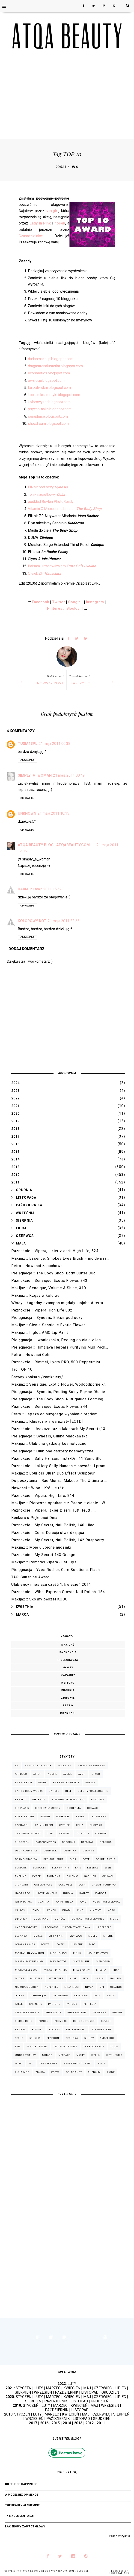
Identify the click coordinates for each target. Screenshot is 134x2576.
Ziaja (101, 2063)
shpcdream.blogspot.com (48, 423)
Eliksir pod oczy (48, 487)
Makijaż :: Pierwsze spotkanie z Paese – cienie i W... (59, 1503)
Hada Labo (22, 1893)
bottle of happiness (21, 2484)
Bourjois (62, 1816)
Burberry (99, 1816)
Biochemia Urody (47, 1808)
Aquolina (64, 1765)
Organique (39, 1995)
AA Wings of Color (38, 1765)
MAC (92, 1944)
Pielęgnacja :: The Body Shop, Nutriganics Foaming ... (59, 1399)
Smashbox (107, 2038)
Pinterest (55, 608)
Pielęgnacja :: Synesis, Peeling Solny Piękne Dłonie (58, 1392)
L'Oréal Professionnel (87, 1918)
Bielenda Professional (68, 1799)
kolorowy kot (32, 921)
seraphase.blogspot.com (48, 416)
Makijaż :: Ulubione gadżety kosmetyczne (48, 1443)
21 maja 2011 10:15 (53, 813)
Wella (95, 2055)
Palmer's (35, 2003)
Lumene (77, 1944)
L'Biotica (21, 1918)
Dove (86, 1859)
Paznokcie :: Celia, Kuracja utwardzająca (47, 1532)
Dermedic (51, 1850)
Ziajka (40, 2072)
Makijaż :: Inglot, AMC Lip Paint (39, 1332)
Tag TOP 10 (22, 1369)
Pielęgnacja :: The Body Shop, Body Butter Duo (53, 1273)
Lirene (108, 1935)
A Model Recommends (21, 2494)
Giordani (21, 1884)
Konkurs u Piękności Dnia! (35, 1517)
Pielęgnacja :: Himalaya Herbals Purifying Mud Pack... (59, 1347)
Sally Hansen (75, 2029)
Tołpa (114, 2046)
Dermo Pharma (26, 1859)
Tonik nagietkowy (46, 494)
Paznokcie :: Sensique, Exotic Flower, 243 (49, 1280)
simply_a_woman (35, 775)
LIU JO (114, 1918)
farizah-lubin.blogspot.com (49, 387)
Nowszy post (50, 683)
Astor (37, 1773)
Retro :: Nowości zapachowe (37, 1266)
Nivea (89, 1986)
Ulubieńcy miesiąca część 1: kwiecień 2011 (51, 1584)
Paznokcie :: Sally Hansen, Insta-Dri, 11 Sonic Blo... (57, 1458)
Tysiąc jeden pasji (19, 2516)
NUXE (73, 1978)
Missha (101, 1969)
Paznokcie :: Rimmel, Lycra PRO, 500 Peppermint (55, 1362)
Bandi (42, 1782)
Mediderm (103, 1961)
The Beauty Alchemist (22, 2505)
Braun (80, 1816)
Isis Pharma (23, 1901)
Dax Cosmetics (46, 1842)
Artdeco (21, 1773)
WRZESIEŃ (43, 2392)
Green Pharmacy (104, 1884)
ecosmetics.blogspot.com (49, 373)
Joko (83, 1901)
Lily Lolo (76, 1935)
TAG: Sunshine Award (30, 1577)
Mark (77, 1952)
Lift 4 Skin (56, 1935)
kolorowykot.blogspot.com (49, 402)
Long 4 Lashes (25, 1944)
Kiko (80, 1910)
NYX (86, 1978)
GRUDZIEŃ (110, 2392)
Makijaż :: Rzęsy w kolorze (35, 1295)
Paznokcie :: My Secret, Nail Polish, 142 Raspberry (57, 1540)
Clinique (83, 1833)
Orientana (60, 1995)
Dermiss (88, 1850)
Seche (19, 2038)
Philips (117, 2012)
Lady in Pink (40, 223)
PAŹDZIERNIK (66, 2392)
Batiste (54, 1790)
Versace (64, 2055)
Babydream (23, 1782)
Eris (78, 1867)
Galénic (72, 1876)
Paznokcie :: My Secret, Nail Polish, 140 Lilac (52, 1525)
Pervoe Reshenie (27, 2012)
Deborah (68, 1842)
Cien (50, 1833)
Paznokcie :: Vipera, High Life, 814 (42, 1495)
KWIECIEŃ (71, 2388)
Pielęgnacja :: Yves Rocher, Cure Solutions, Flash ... (57, 1570)
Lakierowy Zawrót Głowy (25, 2526)
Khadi (66, 1910)
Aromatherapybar (91, 1765)
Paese (19, 2003)
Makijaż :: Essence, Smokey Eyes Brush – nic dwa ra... (60, 1258)
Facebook (40, 602)
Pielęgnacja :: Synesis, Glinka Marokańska (49, 1436)
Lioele (92, 1935)
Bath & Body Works (29, 1790)
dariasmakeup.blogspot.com (50, 359)
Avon (82, 1773)
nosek (59, 223)
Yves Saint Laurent (78, 2063)
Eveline (20, 1876)
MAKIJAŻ (68, 1645)
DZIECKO (68, 1682)
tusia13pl (27, 743)
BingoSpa (97, 1799)
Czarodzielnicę (31, 236)
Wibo (18, 2063)
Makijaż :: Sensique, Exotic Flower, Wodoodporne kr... (59, 1384)
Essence (92, 1867)
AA (17, 1765)
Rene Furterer (84, 2020)
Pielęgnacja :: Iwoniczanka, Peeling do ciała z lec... (57, 1340)
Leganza (21, 1935)
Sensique (53, 2038)
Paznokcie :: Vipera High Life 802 (41, 1310)
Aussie (52, 1773)
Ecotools (39, 1867)
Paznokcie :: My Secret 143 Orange (43, 1555)
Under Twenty (25, 2055)
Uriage (47, 2055)
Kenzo (51, 1910)
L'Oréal (60, 1918)
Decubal (87, 1842)
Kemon (36, 1910)
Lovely (60, 1944)
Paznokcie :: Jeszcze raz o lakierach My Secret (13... (59, 1429)
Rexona (20, 2029)
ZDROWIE (68, 1698)
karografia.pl (119, 2573)
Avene (67, 1773)
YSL (30, 2063)
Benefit (20, 1799)
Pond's (43, 2020)
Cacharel (22, 1825)
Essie (108, 1867)
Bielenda (38, 1799)
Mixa (116, 1969)
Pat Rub (71, 2003)
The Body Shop (93, 2046)
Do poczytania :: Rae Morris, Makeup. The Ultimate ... (59, 1480)
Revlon (106, 2020)
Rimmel (37, 2029)
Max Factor (58, 1961)
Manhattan (58, 1952)
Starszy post (81, 683)
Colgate (101, 1833)
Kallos (20, 1910)
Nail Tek (116, 1978)
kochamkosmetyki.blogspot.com (54, 395)
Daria (23, 889)
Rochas (54, 2029)
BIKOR (96, 1773)
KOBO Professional (106, 1901)
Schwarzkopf (101, 2029)
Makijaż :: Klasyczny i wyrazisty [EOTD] (47, 1421)
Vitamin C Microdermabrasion (64, 509)
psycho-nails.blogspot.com (49, 409)
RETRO (68, 1705)
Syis (18, 2046)
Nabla (99, 1978)
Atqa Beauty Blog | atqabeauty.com (54, 845)
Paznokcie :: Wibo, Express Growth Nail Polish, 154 (58, 1592)
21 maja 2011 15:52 (46, 889)
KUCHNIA (68, 1690)
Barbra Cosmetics (66, 1782)
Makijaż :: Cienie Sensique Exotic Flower (48, 1325)
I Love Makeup (46, 1893)
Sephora (72, 2038)
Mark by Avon (97, 1952)
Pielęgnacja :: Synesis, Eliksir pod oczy (47, 1317)
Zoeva (55, 2072)
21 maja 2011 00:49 (69, 775)
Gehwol (108, 1876)
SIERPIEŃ (23, 2392)
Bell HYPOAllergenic (93, 1790)
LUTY (72, 2383)
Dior (73, 1859)
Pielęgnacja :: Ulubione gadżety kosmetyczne (52, 1451)
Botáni (45, 1816)
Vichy (81, 2055)
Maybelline (81, 1961)
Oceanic (116, 1986)
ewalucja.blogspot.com (46, 380)
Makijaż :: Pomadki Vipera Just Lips (44, 1562)
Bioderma (74, 1808)
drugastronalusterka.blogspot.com (55, 366)
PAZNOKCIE (68, 1652)
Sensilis (35, 2038)
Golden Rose (43, 1884)
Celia (79, 1825)
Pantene (54, 2003)
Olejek (44, 573)
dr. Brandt (74, 2072)
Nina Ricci (71, 1986)
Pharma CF (53, 2012)
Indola (68, 1893)
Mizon (19, 1978)
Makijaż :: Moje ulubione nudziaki (41, 1547)
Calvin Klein (44, 1825)
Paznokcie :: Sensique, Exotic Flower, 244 (49, 1406)
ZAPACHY (68, 1675)
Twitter (58, 602)
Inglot (84, 1893)
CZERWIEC (103, 2388)
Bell (68, 1790)
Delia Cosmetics (26, 1850)
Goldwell (65, 1884)
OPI (102, 1986)
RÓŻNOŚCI (68, 1713)
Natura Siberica (27, 1986)
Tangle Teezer (37, 2046)
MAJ (87, 2388)
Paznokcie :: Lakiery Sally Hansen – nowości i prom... (59, 1466)
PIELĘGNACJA (68, 1660)
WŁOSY (68, 1667)
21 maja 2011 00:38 (54, 743)
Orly (97, 1995)
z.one (111, 2072)
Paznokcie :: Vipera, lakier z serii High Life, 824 (54, 1251)
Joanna (43, 1901)
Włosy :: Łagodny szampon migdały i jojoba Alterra (57, 1303)
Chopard (96, 1825)
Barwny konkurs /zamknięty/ (37, 1377)
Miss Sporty (81, 1969)
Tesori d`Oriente (65, 2046)
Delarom (106, 1842)
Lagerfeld (103, 1927)
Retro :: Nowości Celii (31, 1354)
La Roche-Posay (26, 1927)
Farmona (53, 1876)
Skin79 (89, 2038)
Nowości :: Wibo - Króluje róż (37, 1488)
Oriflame (81, 1995)
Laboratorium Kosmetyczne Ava (66, 1927)
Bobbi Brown (24, 1816)
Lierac (38, 1935)
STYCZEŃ (23, 2388)
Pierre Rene (23, 2020)
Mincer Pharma (55, 1969)
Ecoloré (21, 1867)
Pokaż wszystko (119, 2536)
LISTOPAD (89, 2392)
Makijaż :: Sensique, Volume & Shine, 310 (48, 1288)
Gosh (82, 1884)
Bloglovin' (74, 608)
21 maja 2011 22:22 (63, 921)
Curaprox (22, 1842)
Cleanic (65, 1833)
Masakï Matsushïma (29, 1961)
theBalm (94, 2072)
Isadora (101, 1893)
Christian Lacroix (28, 1833)
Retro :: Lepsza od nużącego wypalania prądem (54, 1414)
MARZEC (53, 2388)
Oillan (19, 1995)
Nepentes (51, 1986)
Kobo (111, 1910)
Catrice (64, 1825)
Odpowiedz (27, 760)
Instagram (95, 602)
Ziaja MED (22, 2072)
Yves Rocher (48, 2063)
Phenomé (99, 2012)
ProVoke (60, 2020)
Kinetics (95, 1910)
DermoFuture (53, 1859)
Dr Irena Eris (105, 1859)
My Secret (56, 1978)
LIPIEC (120, 2388)
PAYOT (111, 1995)
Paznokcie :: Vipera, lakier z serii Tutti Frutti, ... (53, 1510)
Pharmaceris (76, 2012)
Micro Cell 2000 (26, 1969)
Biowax (92, 1808)
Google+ (75, 602)
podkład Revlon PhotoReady (51, 501)
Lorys (45, 1944)
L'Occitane (41, 1918)
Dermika (70, 1850)
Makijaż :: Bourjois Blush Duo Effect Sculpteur (53, 1473)
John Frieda (64, 1901)
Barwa (90, 1782)
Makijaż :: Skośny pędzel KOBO (39, 1599)
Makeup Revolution (29, 1952)
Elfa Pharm (60, 1867)
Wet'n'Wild (114, 2055)
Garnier (90, 1876)
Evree (36, 1876)
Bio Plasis (22, 1808)
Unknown (27, 813)
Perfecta (89, 2003)
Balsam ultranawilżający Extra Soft (62, 566)
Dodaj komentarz (27, 949)
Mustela (36, 1978)
